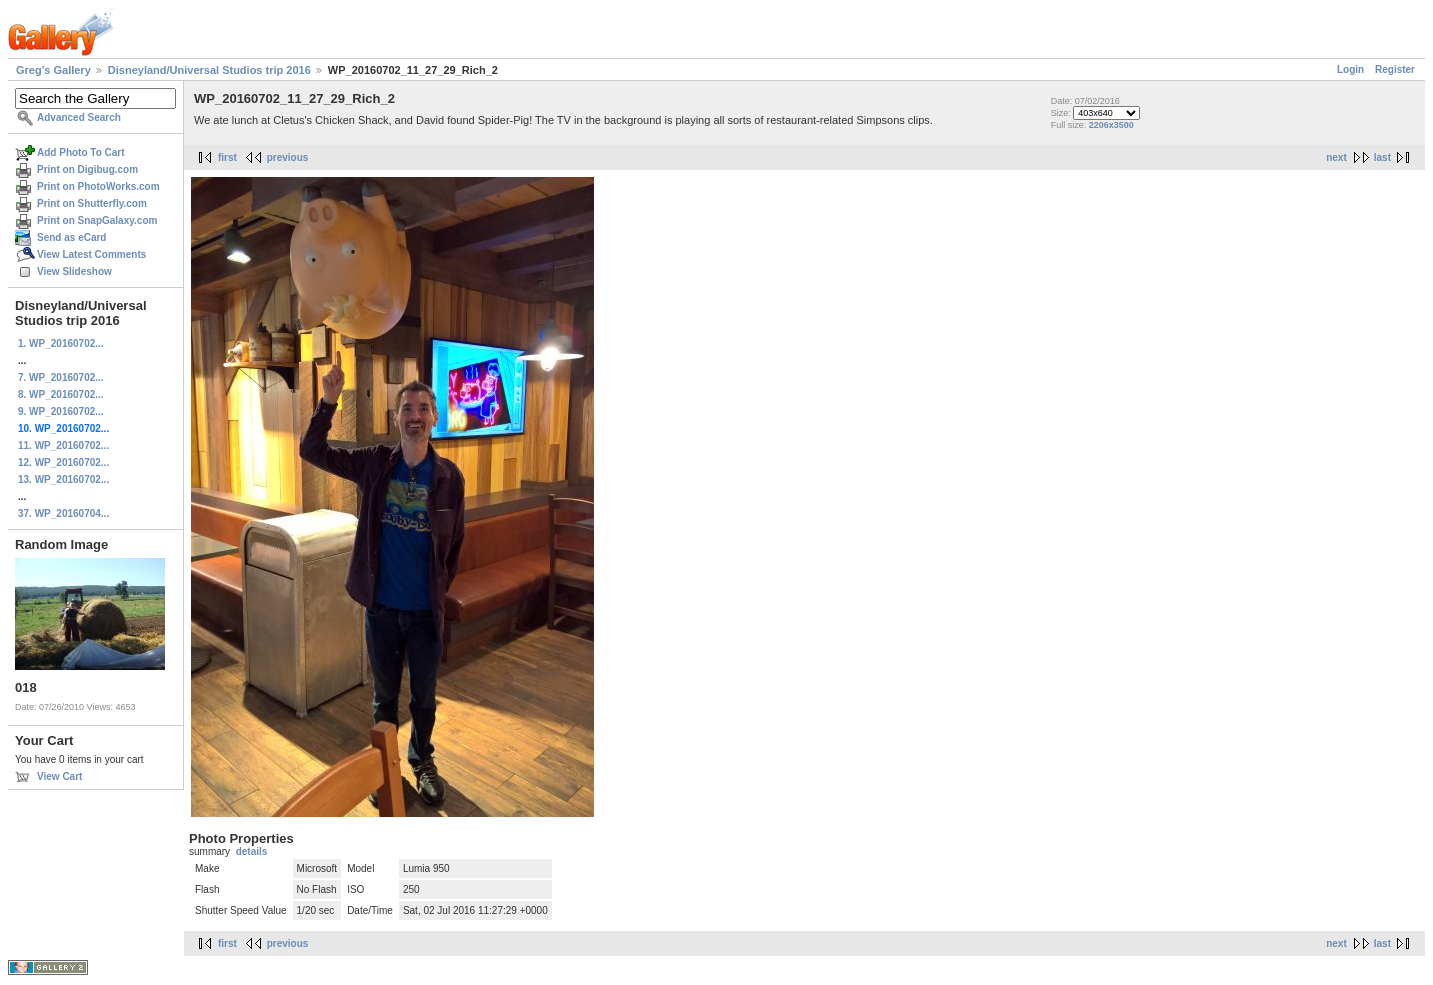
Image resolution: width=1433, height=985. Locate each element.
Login (1350, 69)
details (252, 851)
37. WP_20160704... (63, 513)
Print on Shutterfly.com (92, 203)
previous (288, 157)
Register (1395, 69)
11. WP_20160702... (63, 445)
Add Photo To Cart (81, 152)
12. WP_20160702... (63, 462)
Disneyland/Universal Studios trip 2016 (209, 70)
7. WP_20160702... (61, 377)
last (1382, 157)
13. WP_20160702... (63, 479)
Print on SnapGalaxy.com (97, 220)
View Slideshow (74, 271)
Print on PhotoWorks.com (98, 186)
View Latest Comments (91, 254)
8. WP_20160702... (61, 394)
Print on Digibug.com (87, 169)
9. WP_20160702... (61, 411)
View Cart (59, 776)
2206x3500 (1111, 125)
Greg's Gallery (53, 70)
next (1336, 157)
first (227, 157)
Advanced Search (79, 117)
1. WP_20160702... (61, 343)
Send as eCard (71, 237)
